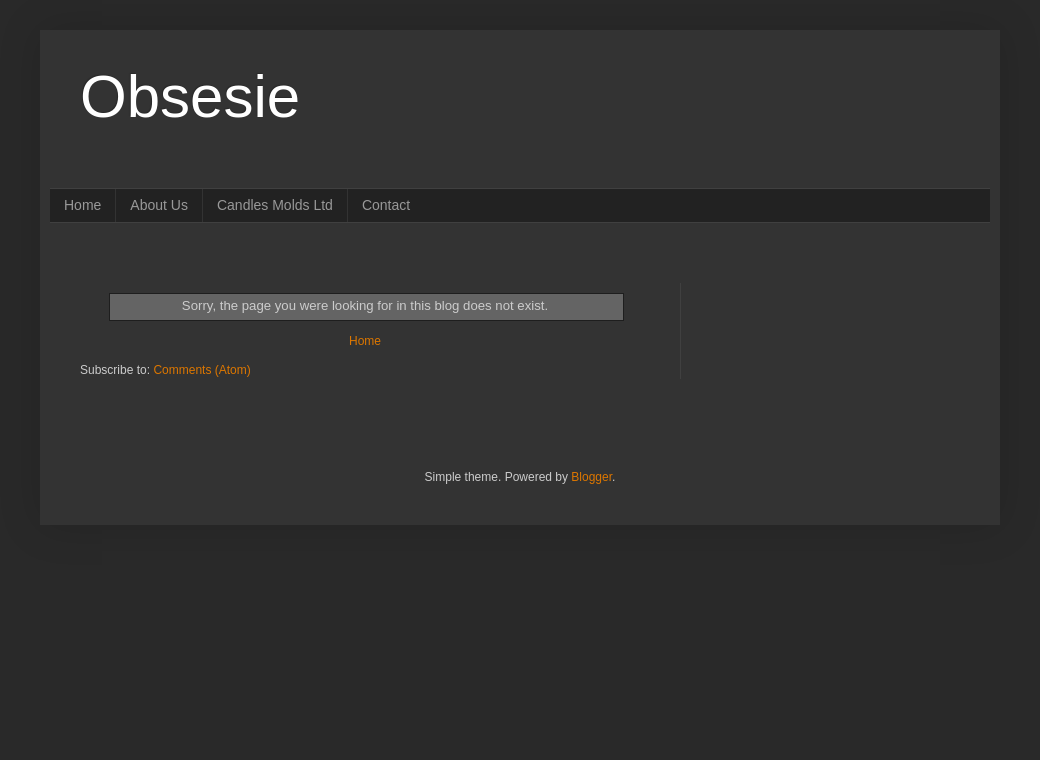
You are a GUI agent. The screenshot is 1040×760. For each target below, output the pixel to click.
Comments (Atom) (201, 370)
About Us (159, 205)
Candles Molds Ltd (275, 205)
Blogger (591, 477)
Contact (386, 205)
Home (82, 205)
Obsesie (190, 96)
